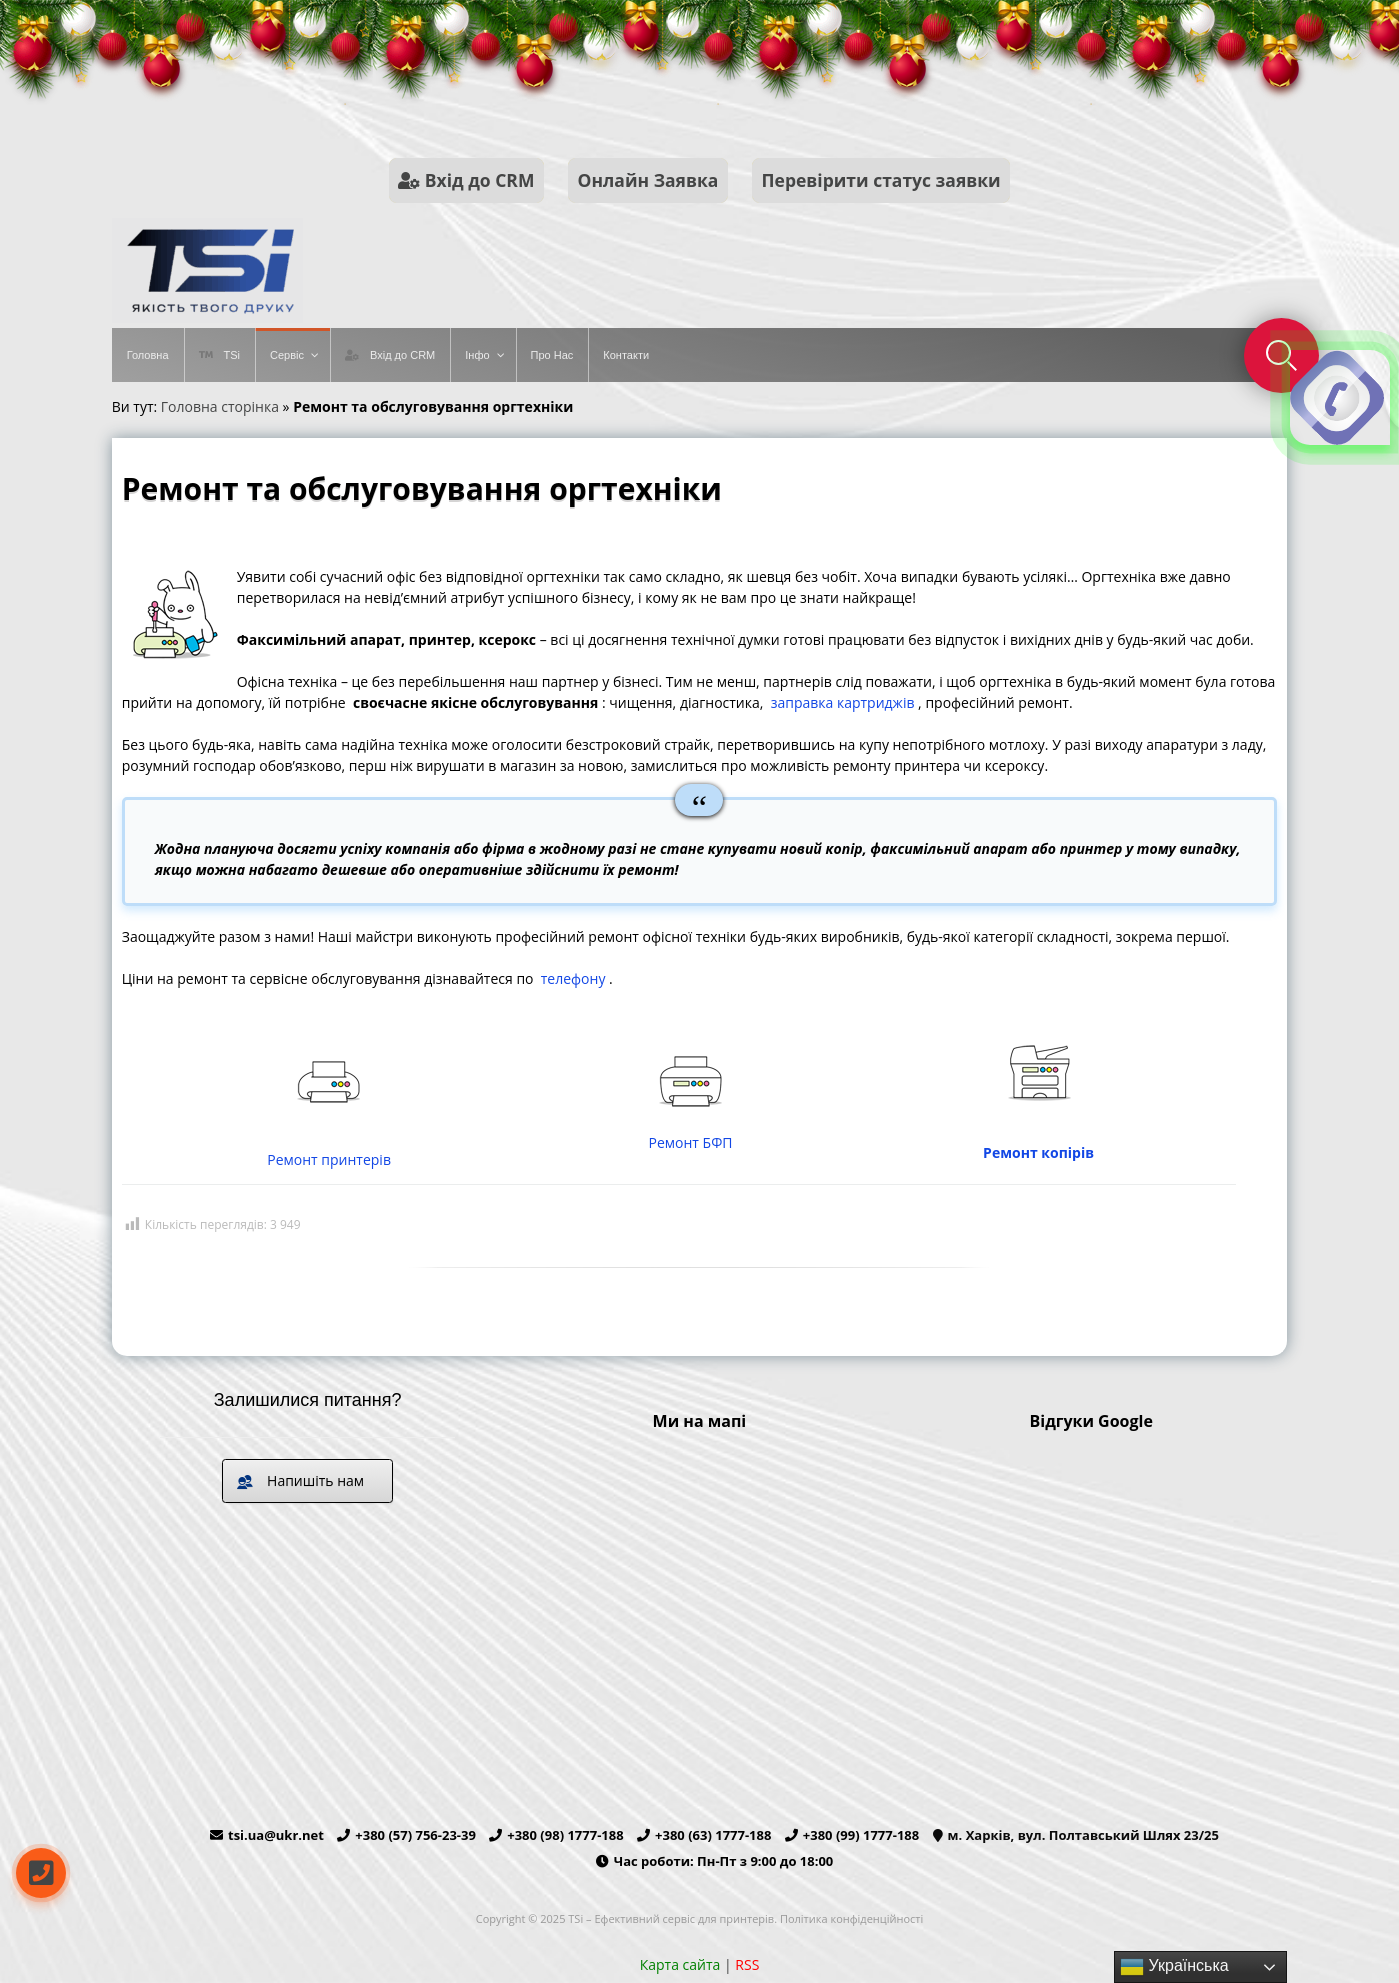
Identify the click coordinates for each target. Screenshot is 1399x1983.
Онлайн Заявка (648, 180)
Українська (1174, 1967)
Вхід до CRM (466, 180)
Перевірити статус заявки (881, 180)
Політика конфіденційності (851, 1918)
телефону (573, 978)
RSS (747, 1964)
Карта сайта (680, 1964)
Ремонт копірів (1040, 1152)
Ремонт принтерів (329, 1159)
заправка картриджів (843, 702)
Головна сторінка (220, 406)
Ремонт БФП (691, 1142)
